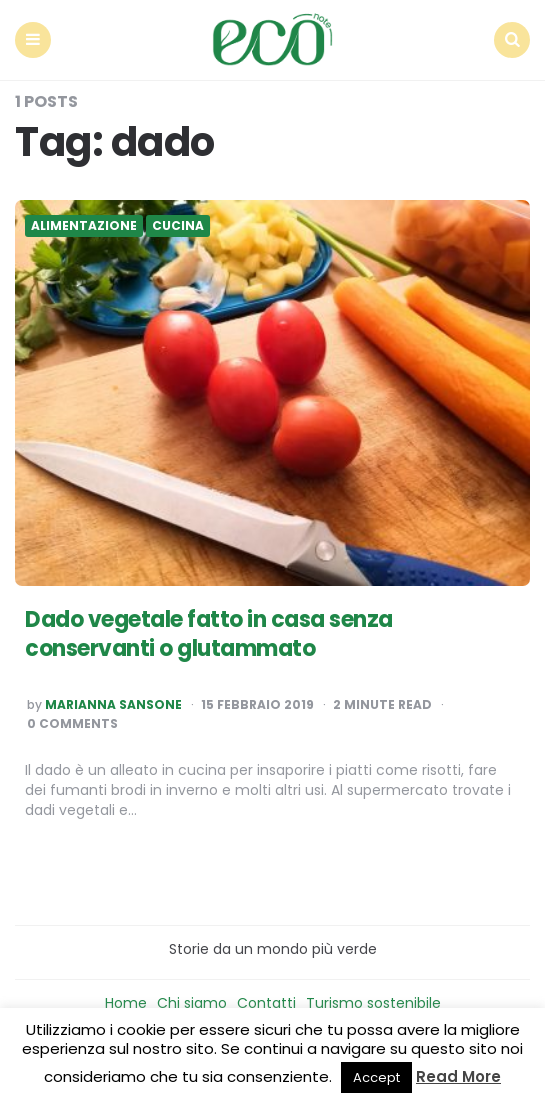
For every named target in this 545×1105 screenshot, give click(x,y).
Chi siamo (192, 1003)
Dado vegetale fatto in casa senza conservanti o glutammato (209, 634)
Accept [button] (376, 1077)
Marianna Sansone (113, 705)
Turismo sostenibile (373, 1003)
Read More (458, 1076)
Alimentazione (84, 226)
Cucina (178, 226)
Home (126, 1003)
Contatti (266, 1003)
